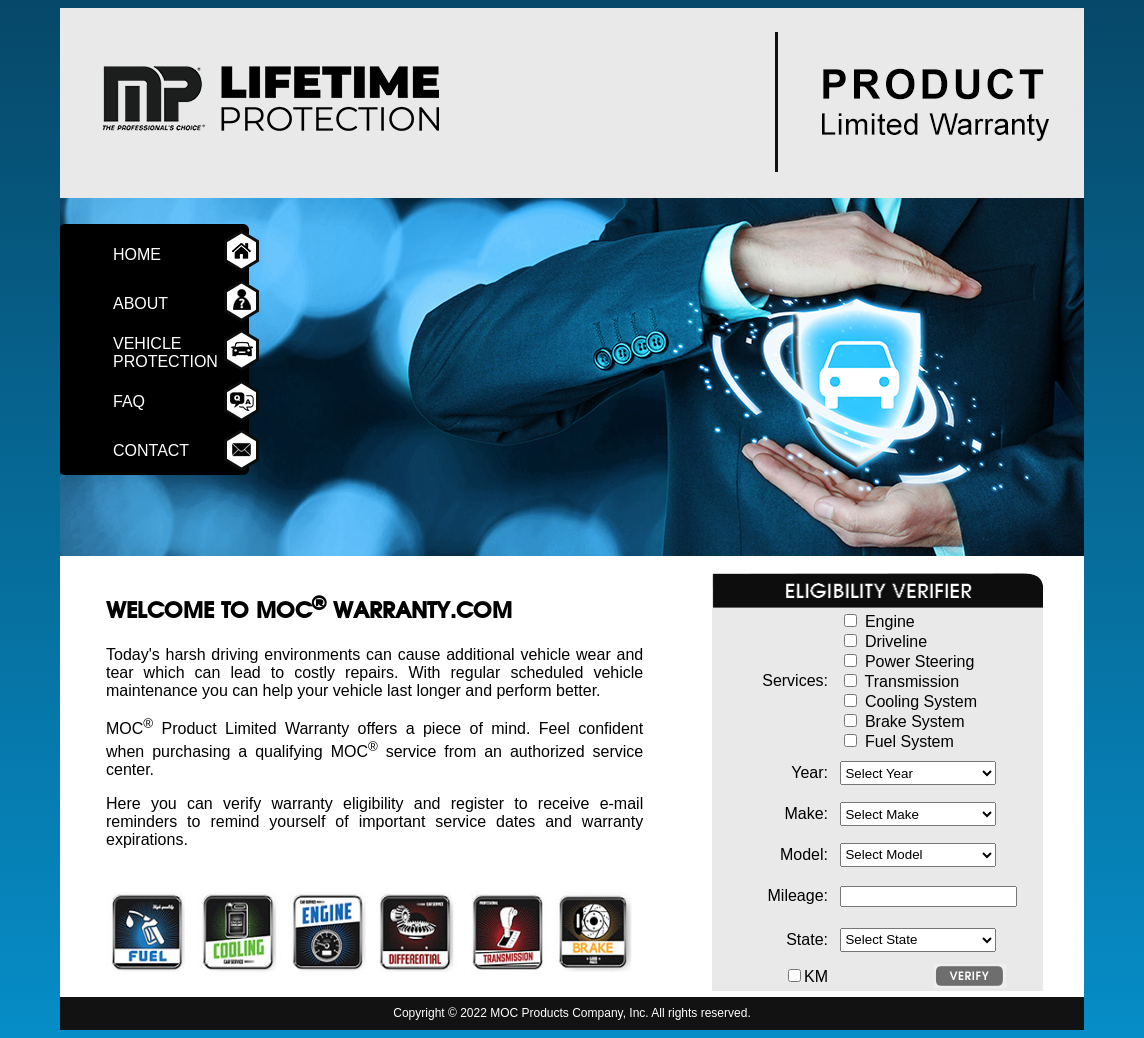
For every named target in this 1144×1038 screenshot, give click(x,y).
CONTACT (157, 450)
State (804, 939)
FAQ (151, 401)
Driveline (896, 641)
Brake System (915, 721)
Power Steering (919, 661)
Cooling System (921, 701)
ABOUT (149, 303)
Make (803, 813)
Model (802, 854)
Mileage (796, 895)
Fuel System (909, 741)
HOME (150, 254)
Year (807, 772)
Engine (890, 621)
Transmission (912, 681)
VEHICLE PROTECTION (165, 352)
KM (816, 976)
